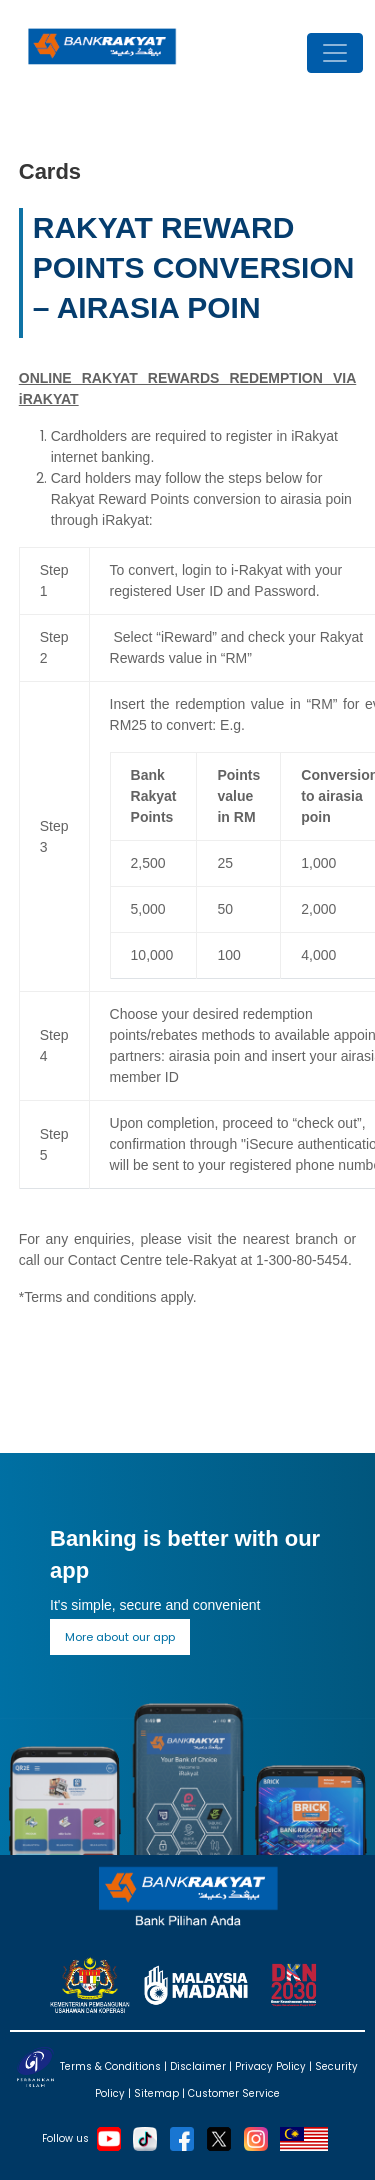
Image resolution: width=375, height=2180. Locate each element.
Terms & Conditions (110, 2066)
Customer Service (234, 2093)
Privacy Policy (270, 2066)
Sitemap (156, 2093)
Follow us (65, 2137)
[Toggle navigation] (335, 53)
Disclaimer (198, 2066)
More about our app (120, 1637)
